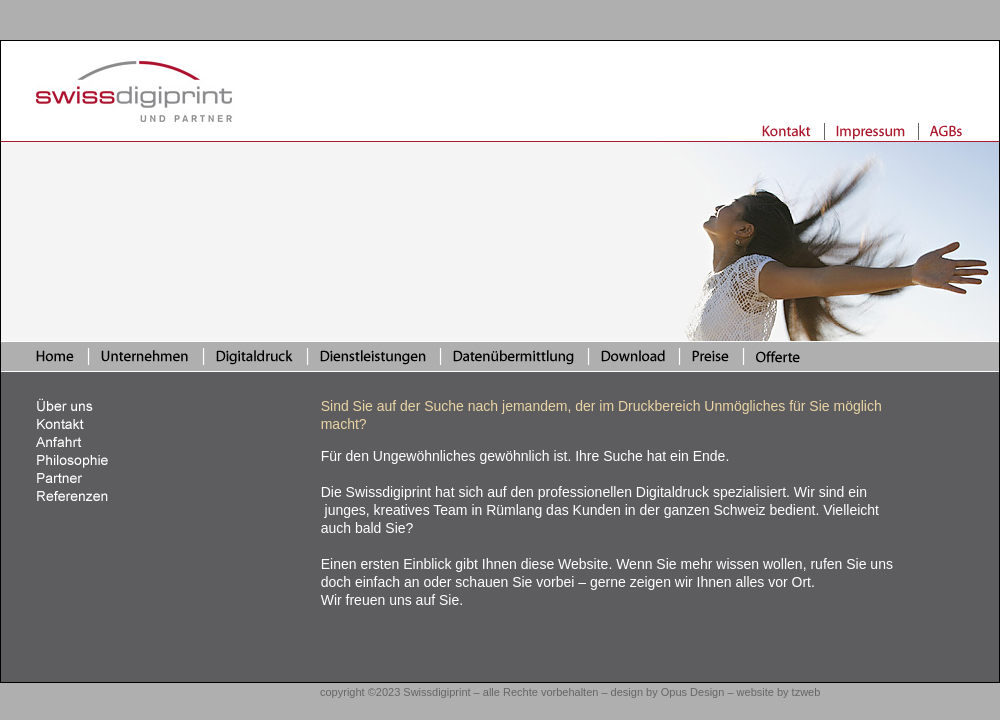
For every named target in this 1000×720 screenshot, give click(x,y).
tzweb (806, 692)
